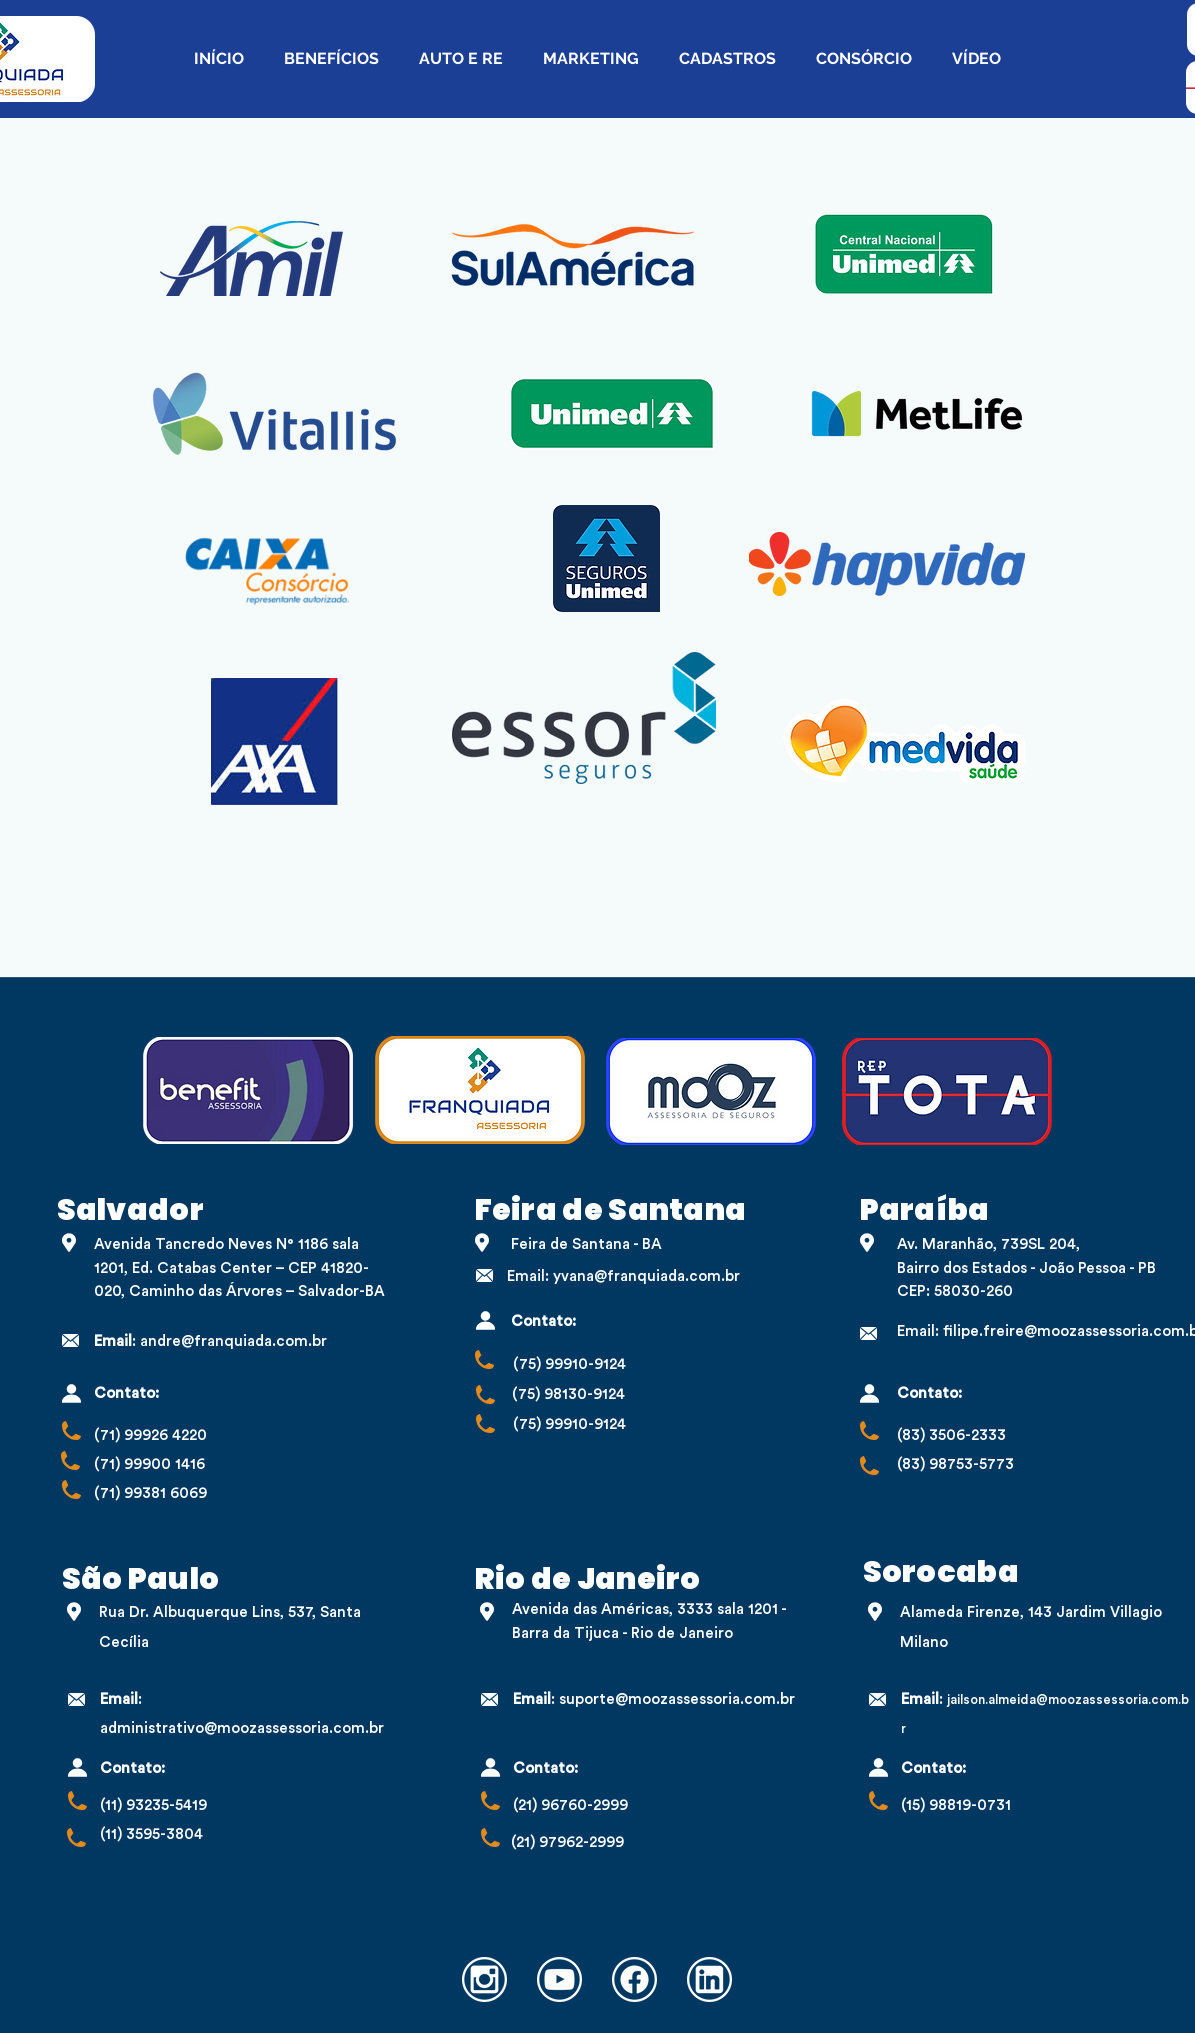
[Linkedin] (709, 1979)
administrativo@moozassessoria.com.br (242, 1728)
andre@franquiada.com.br (233, 1341)
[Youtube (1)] (559, 1979)
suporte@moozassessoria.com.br (677, 1699)
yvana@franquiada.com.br (646, 1276)
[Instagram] (484, 1979)
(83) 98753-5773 (955, 1464)
